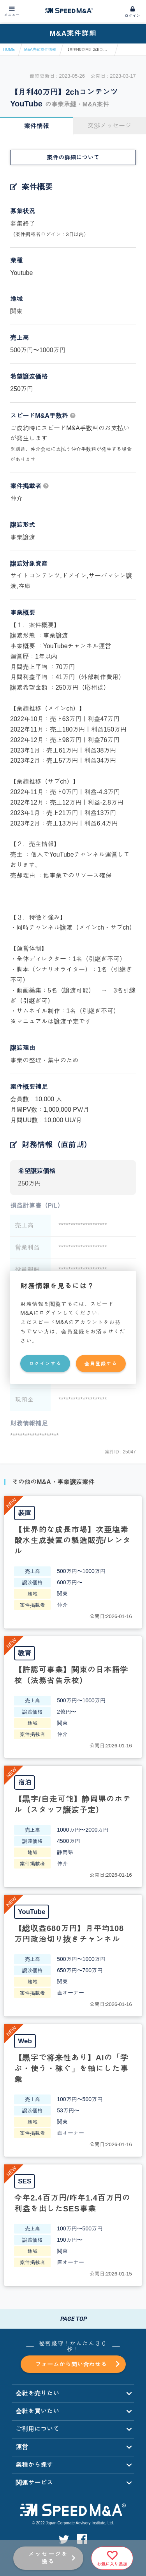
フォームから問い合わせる (77, 2364)
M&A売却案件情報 (40, 49)
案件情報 (36, 126)
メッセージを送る (48, 2558)
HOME (9, 49)
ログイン (132, 16)
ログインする (45, 1363)
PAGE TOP (73, 2319)
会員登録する (100, 1363)
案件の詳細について (73, 157)
